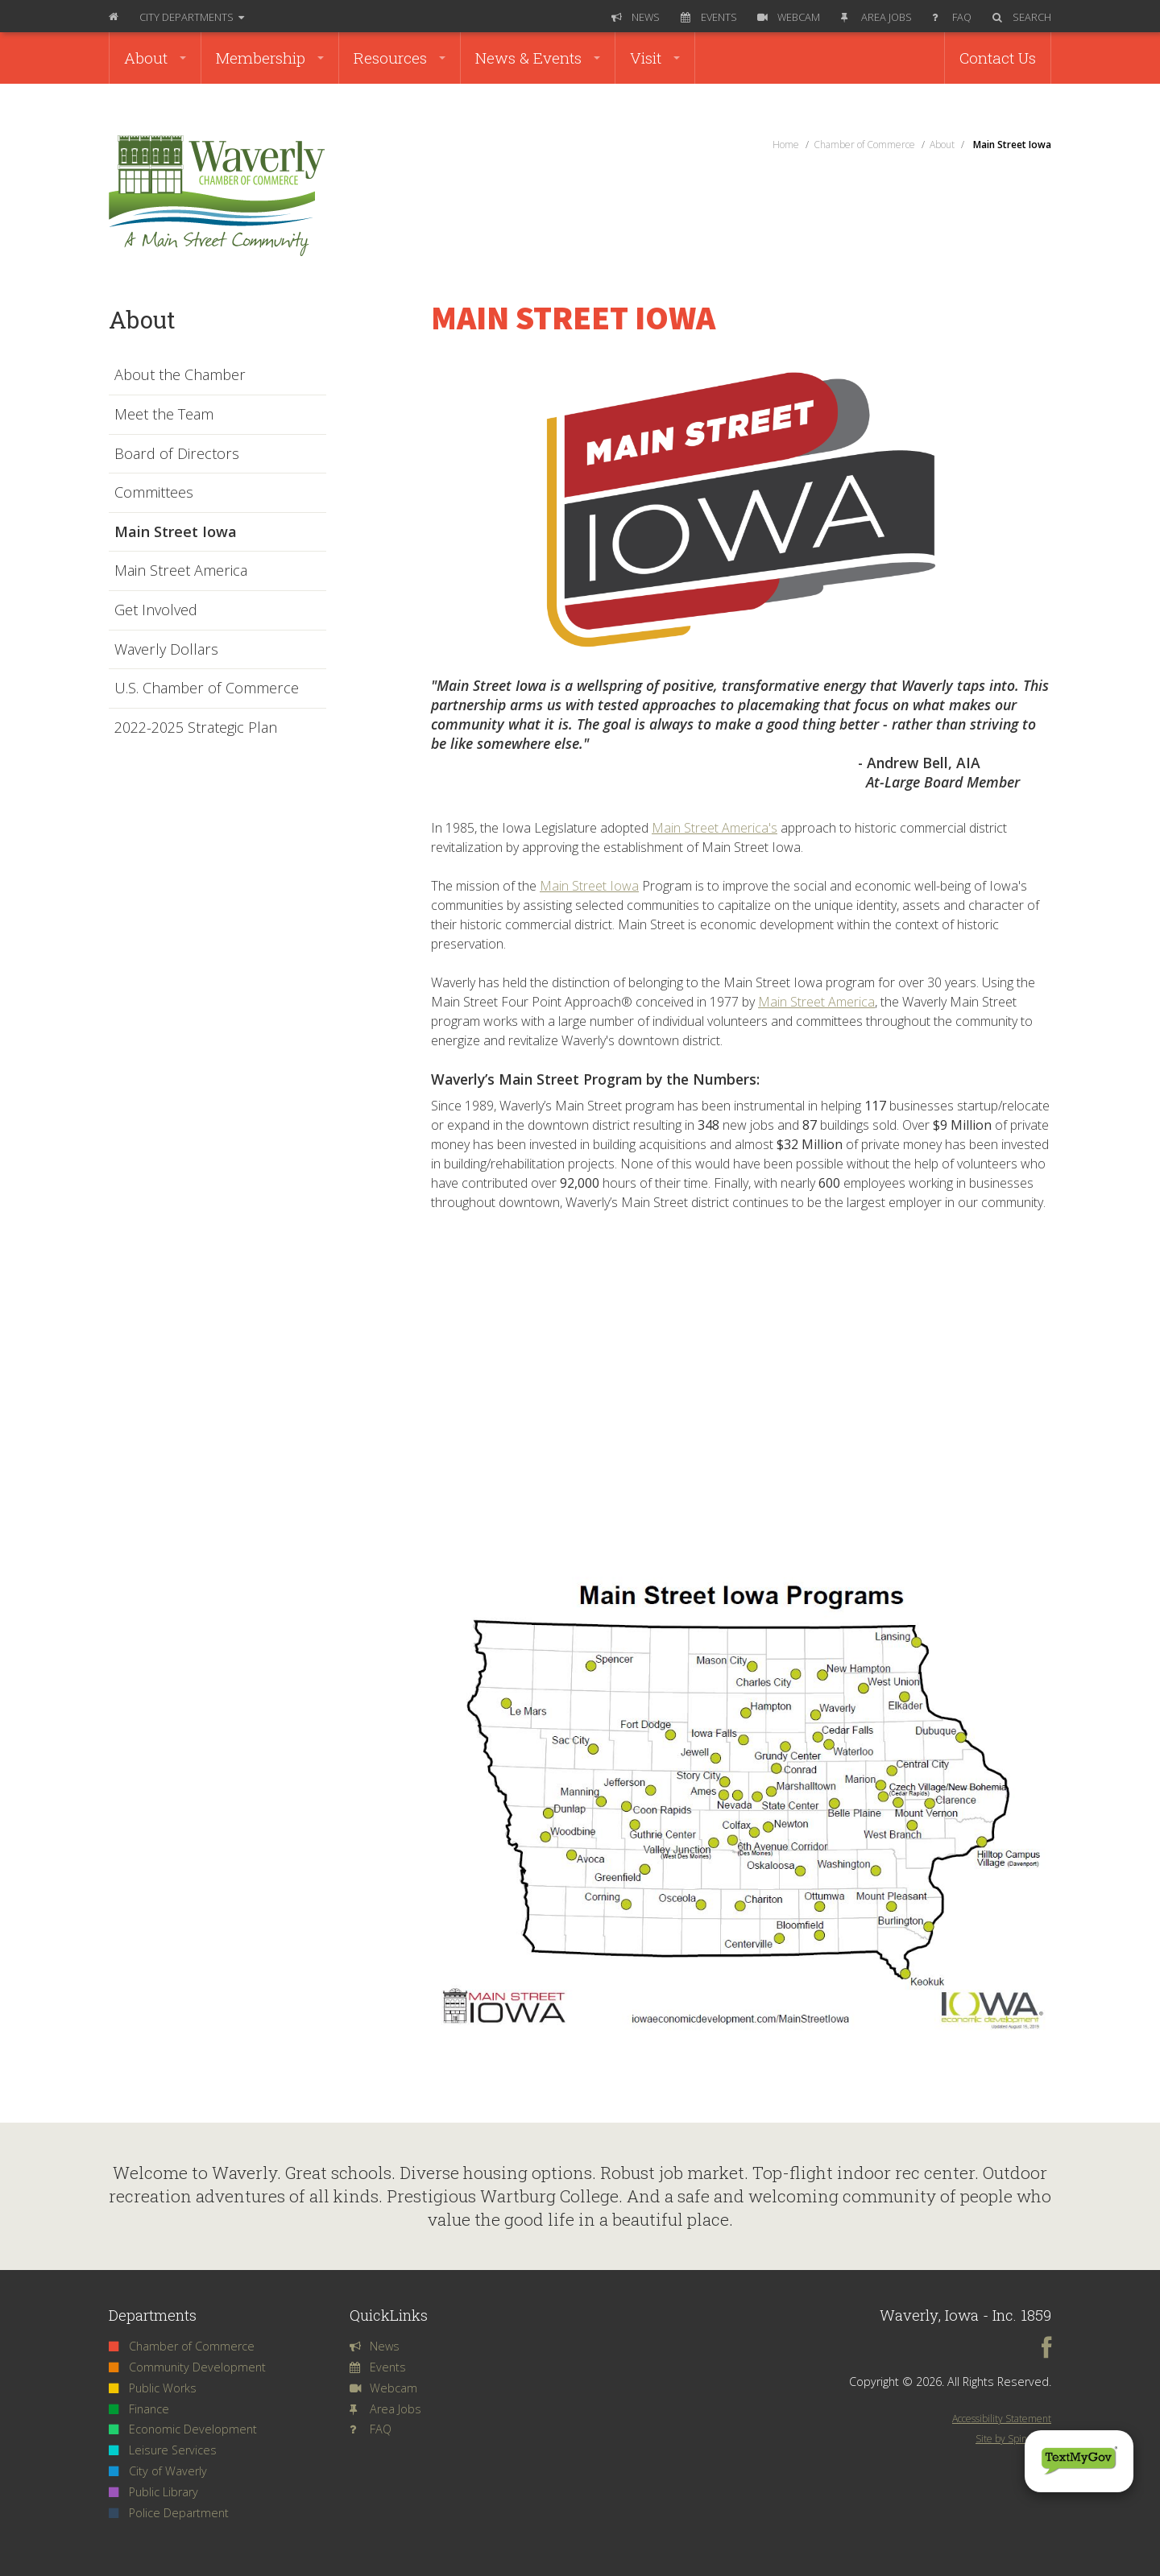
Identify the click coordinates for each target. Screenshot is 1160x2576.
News (635, 17)
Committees (153, 493)
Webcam (788, 17)
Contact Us (997, 58)
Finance (139, 2409)
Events (709, 17)
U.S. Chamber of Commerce (206, 688)
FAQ (952, 17)
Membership (270, 58)
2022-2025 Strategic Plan (195, 728)
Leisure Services (163, 2450)
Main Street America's (714, 828)
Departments (191, 17)
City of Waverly (158, 2471)
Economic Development (183, 2429)
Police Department (169, 2512)
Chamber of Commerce (182, 2346)
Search (1021, 17)
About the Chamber (180, 375)
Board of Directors (176, 454)
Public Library (153, 2492)
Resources (399, 58)
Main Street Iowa (589, 886)
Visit (655, 58)
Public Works (153, 2388)
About (155, 58)
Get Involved (155, 610)
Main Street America (816, 1002)
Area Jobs (876, 17)
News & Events (537, 58)
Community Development (187, 2367)
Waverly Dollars (166, 650)
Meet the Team (163, 415)
